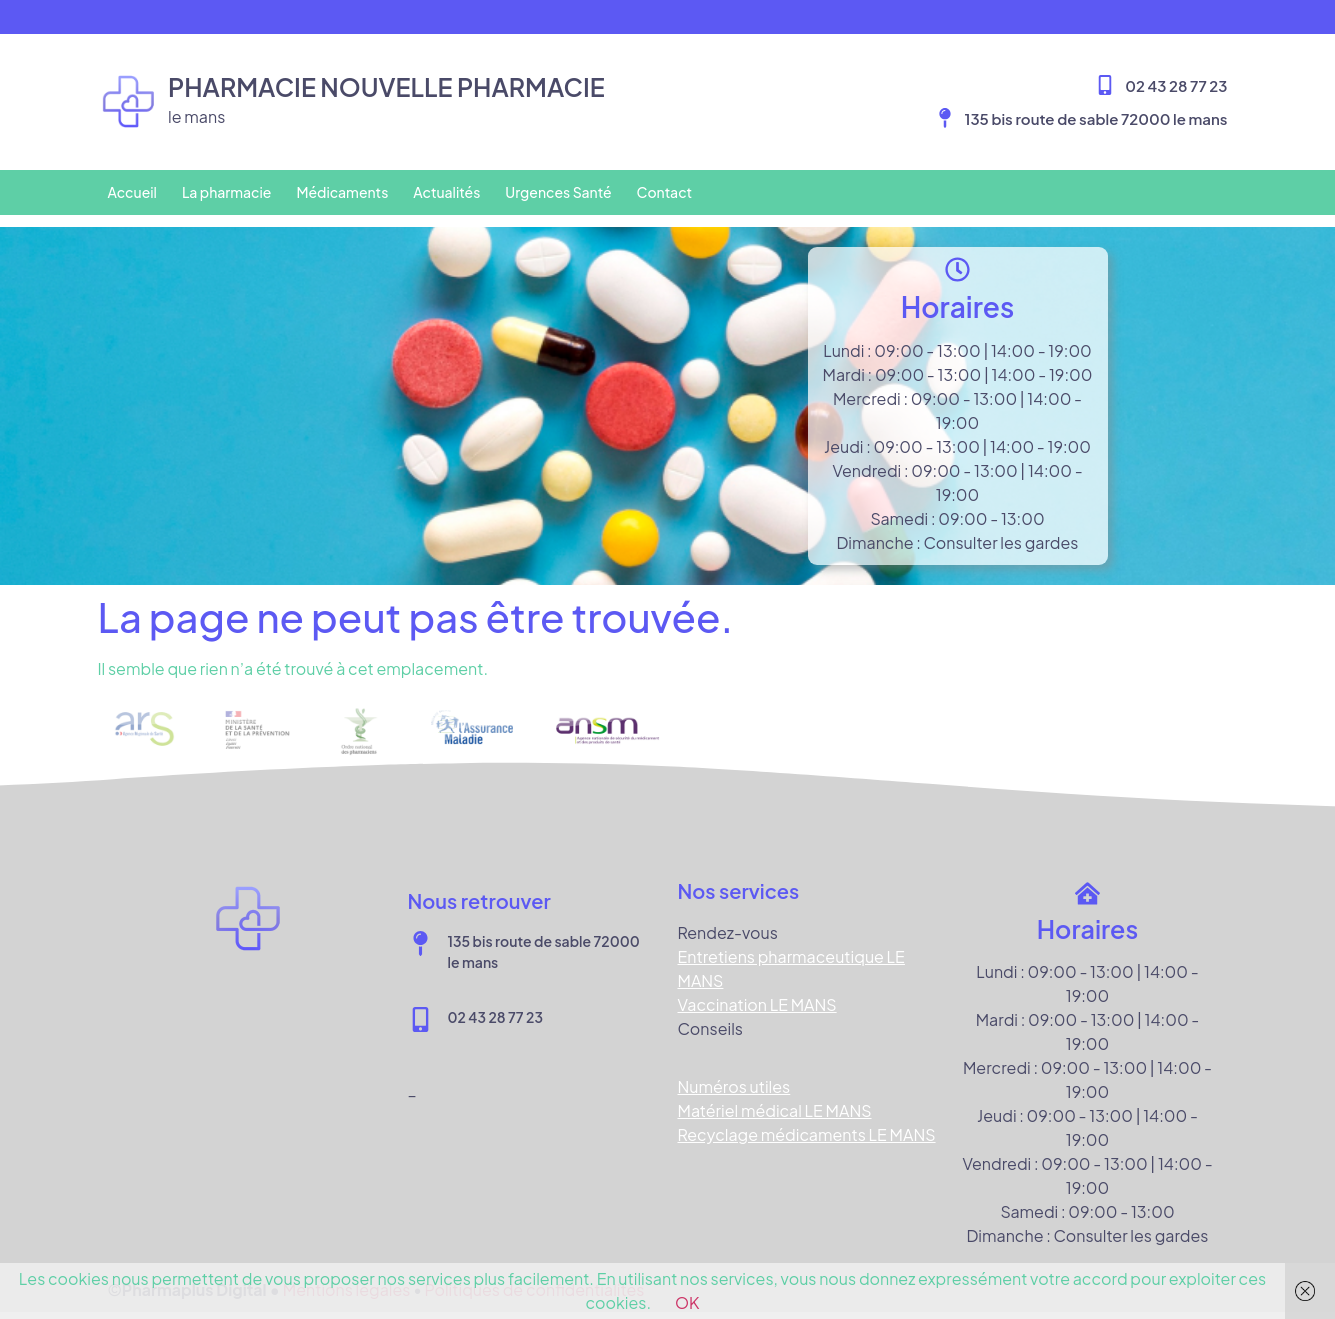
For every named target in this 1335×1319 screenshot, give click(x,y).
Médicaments (342, 192)
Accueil (132, 192)
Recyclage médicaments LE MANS (807, 1122)
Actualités (446, 192)
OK (687, 1302)
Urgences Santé (558, 192)
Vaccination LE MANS (757, 992)
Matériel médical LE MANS (775, 1098)
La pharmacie (227, 192)
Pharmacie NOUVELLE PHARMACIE (386, 87)
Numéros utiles (734, 1074)
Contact (665, 192)
